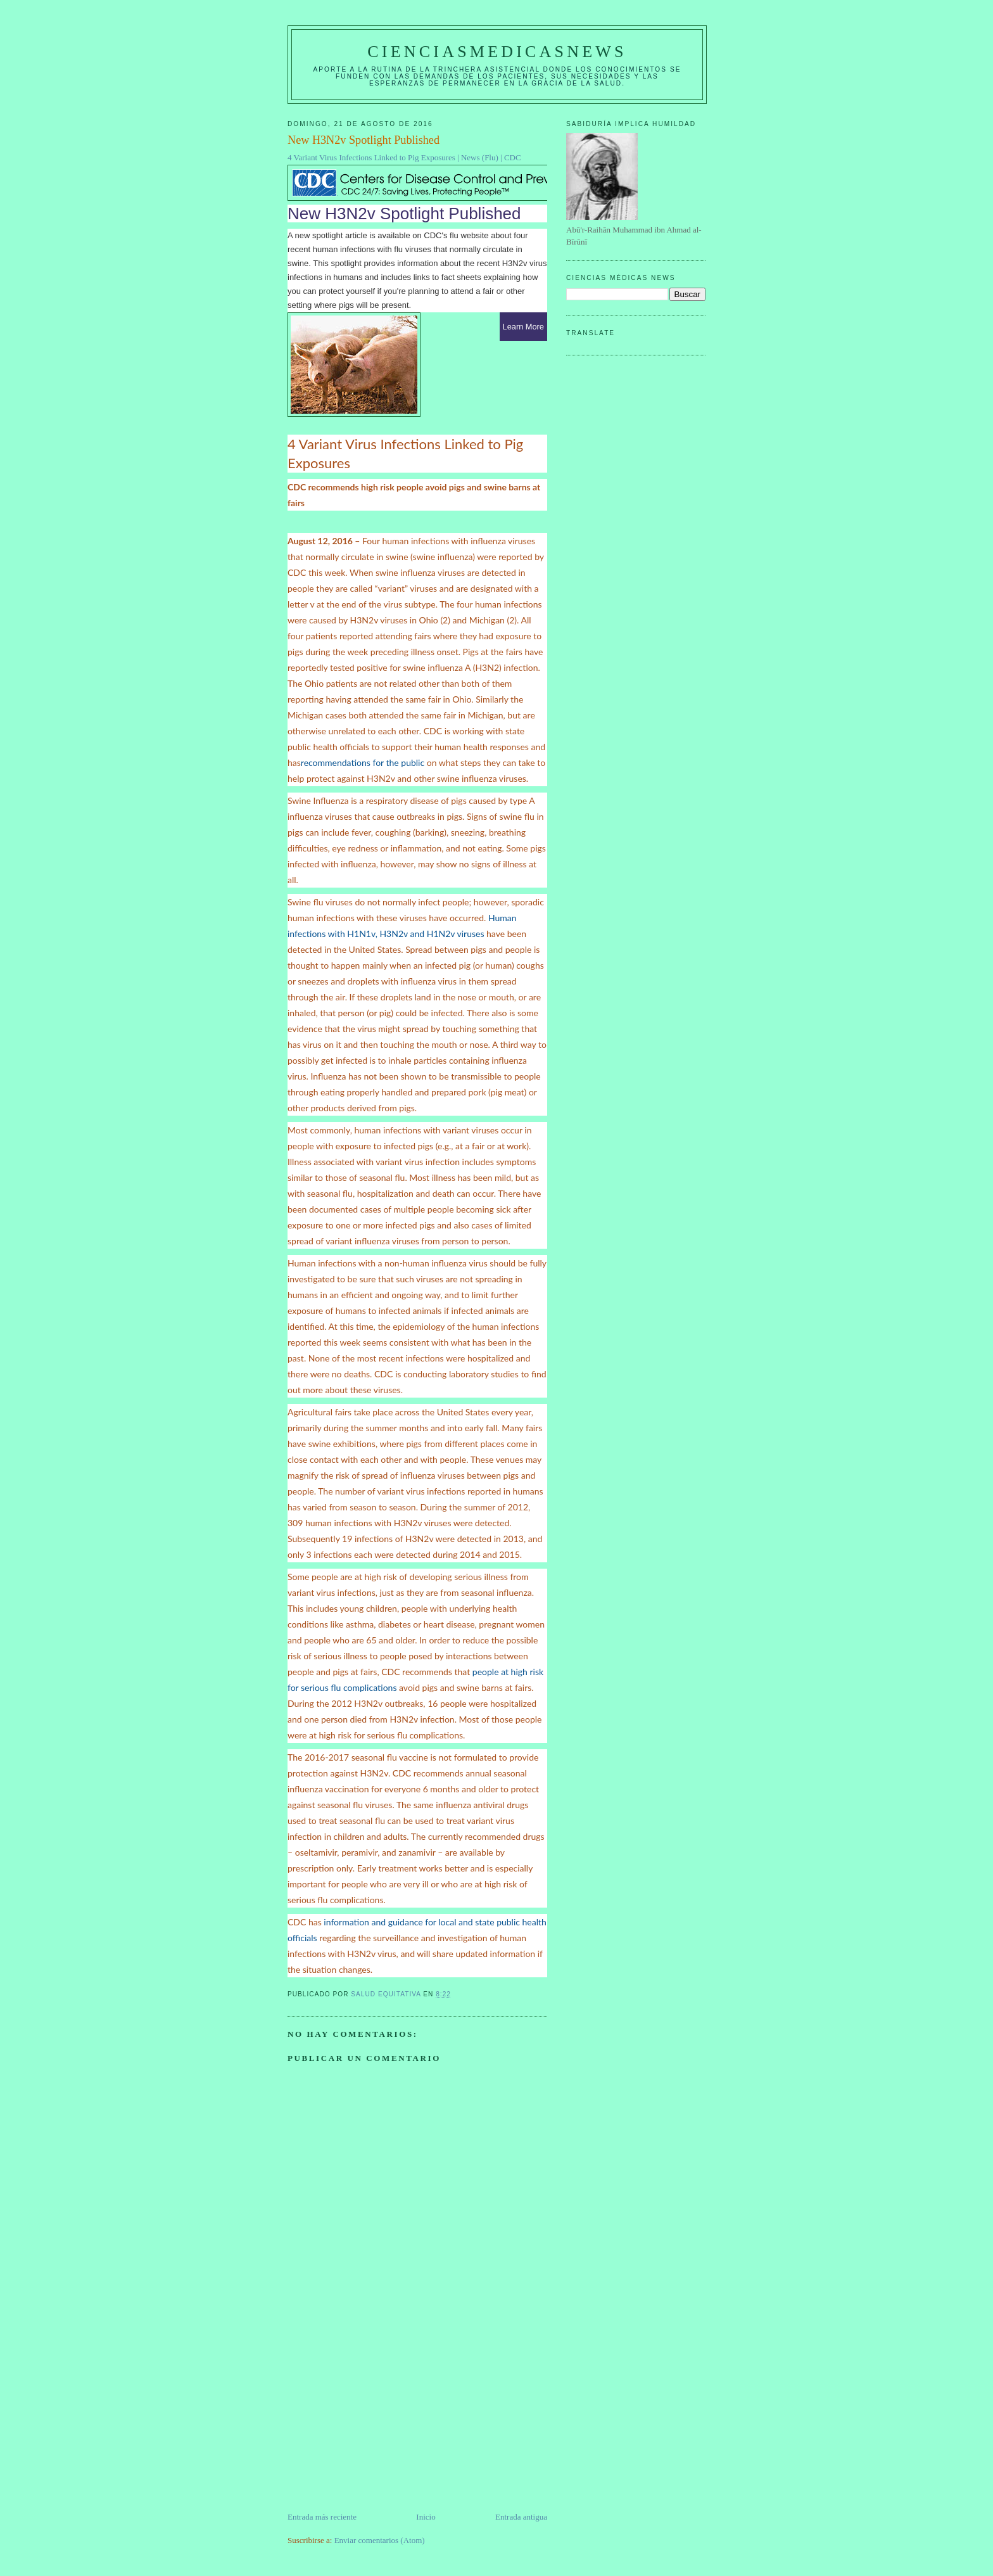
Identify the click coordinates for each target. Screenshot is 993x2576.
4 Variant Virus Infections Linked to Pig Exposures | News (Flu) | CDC (404, 157)
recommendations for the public (362, 762)
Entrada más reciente (322, 2517)
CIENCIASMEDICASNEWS (496, 51)
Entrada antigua (521, 2517)
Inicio (425, 2517)
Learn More (523, 326)
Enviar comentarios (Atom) (379, 2540)
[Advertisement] (383, 2422)
